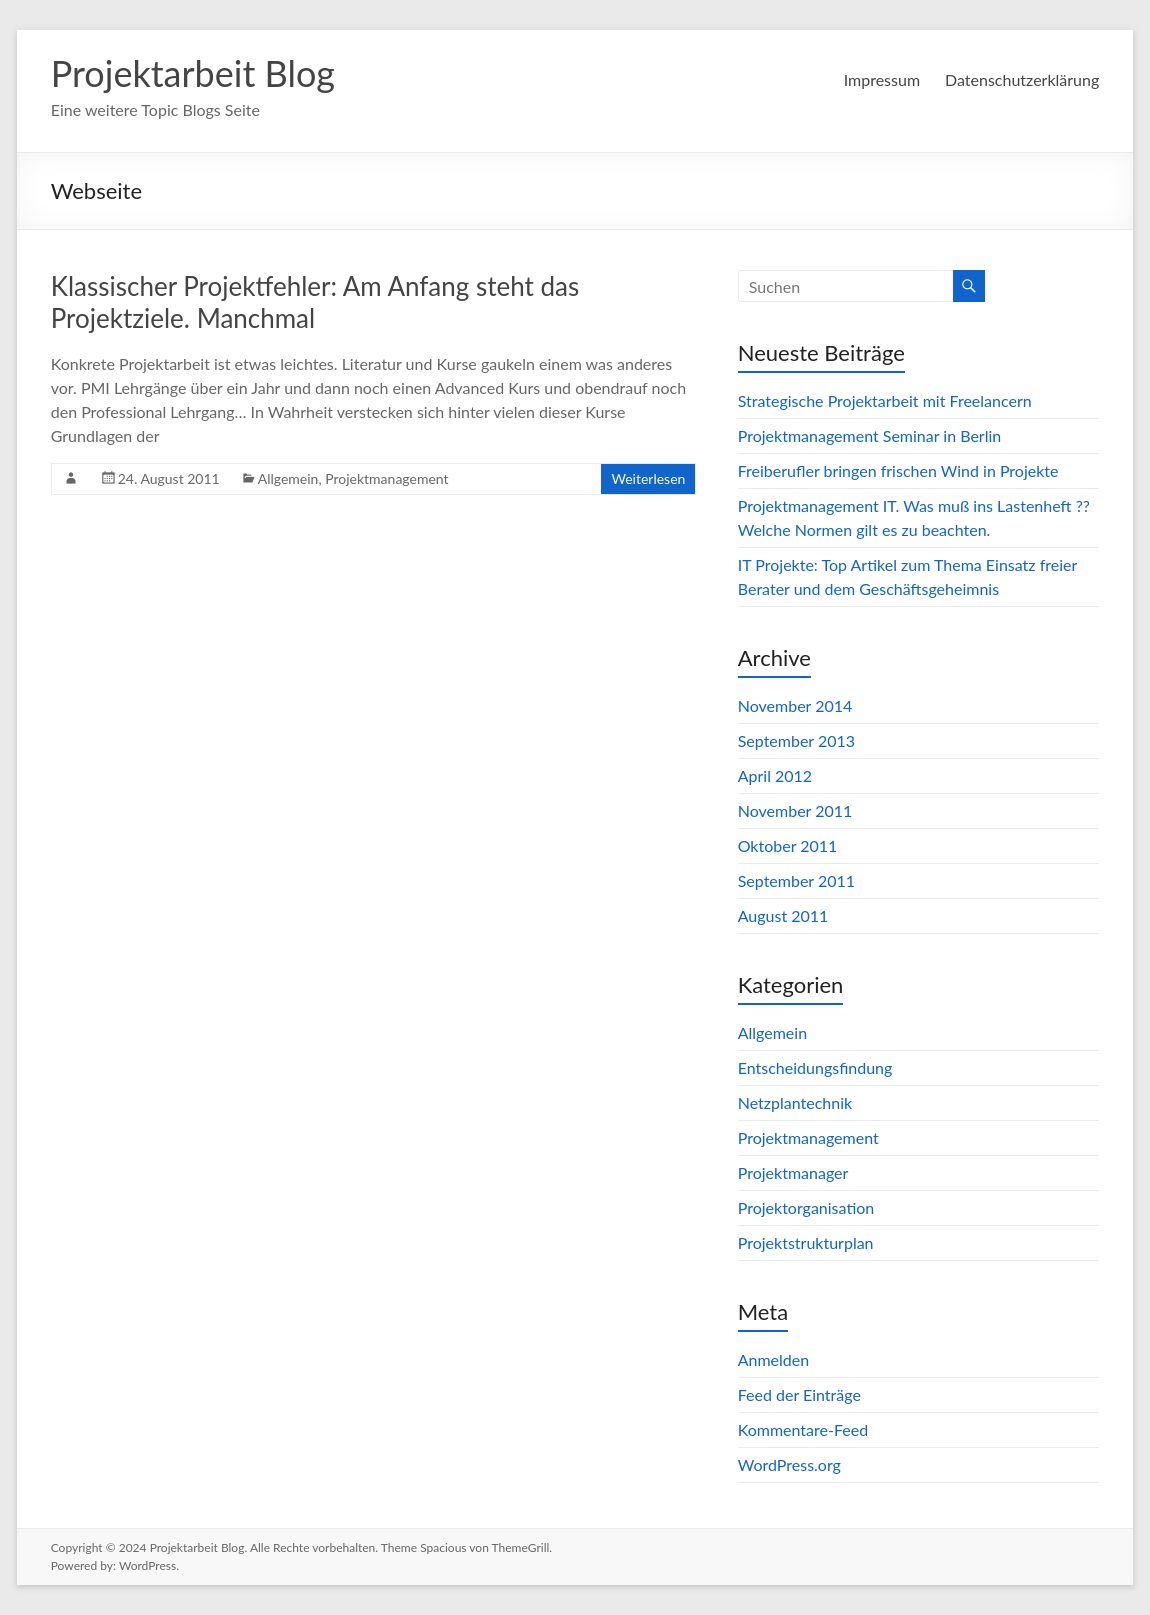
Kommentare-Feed (803, 1429)
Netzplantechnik (795, 1102)
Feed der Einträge (799, 1394)
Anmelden (773, 1359)
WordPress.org (789, 1464)
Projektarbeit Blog (193, 73)
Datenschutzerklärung (1022, 79)
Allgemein (288, 478)
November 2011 (795, 810)
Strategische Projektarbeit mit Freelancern (885, 400)
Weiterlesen (648, 478)
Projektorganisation (806, 1207)
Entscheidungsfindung (815, 1067)
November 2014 (795, 705)
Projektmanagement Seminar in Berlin (870, 435)
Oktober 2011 (788, 845)
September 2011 (796, 880)
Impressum (882, 79)
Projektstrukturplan (806, 1242)
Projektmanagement (386, 478)
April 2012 (775, 775)
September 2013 (796, 740)
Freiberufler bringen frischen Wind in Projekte (898, 470)
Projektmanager (793, 1172)
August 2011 (783, 915)
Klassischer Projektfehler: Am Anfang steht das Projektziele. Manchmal (315, 302)
